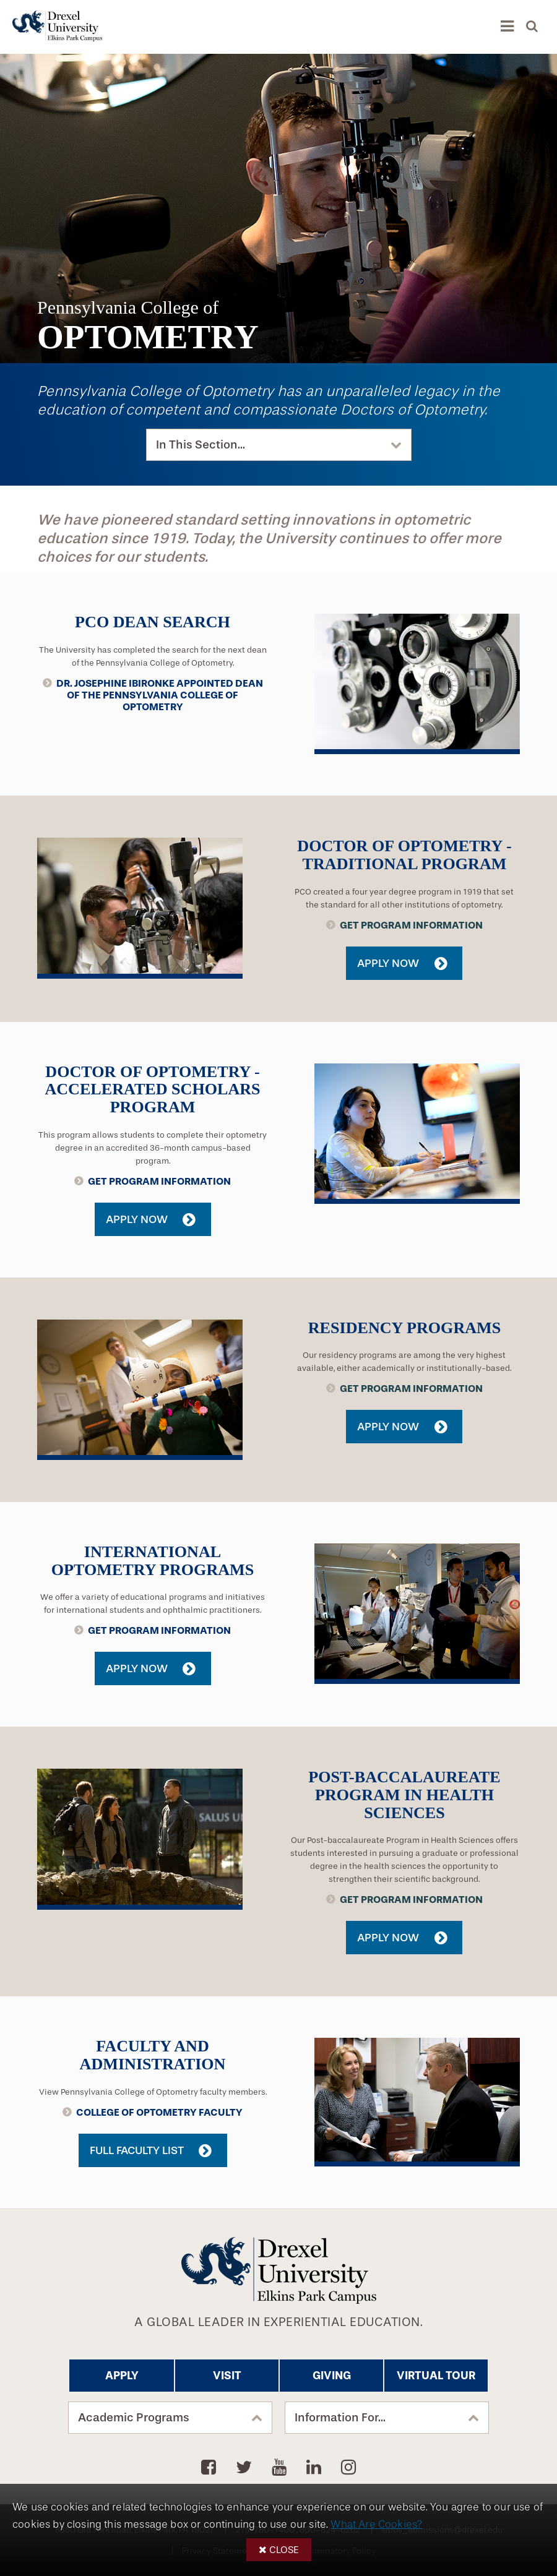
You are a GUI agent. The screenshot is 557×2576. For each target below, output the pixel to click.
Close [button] (284, 2550)
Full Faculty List (137, 2150)
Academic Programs (133, 2417)
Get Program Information (411, 925)
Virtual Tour (436, 2375)
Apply (122, 2375)
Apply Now (388, 963)
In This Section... (200, 445)
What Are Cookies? (376, 2524)
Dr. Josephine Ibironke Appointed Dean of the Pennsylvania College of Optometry (159, 695)
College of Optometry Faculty (159, 2112)
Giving (332, 2375)
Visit (227, 2375)
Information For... (340, 2417)
